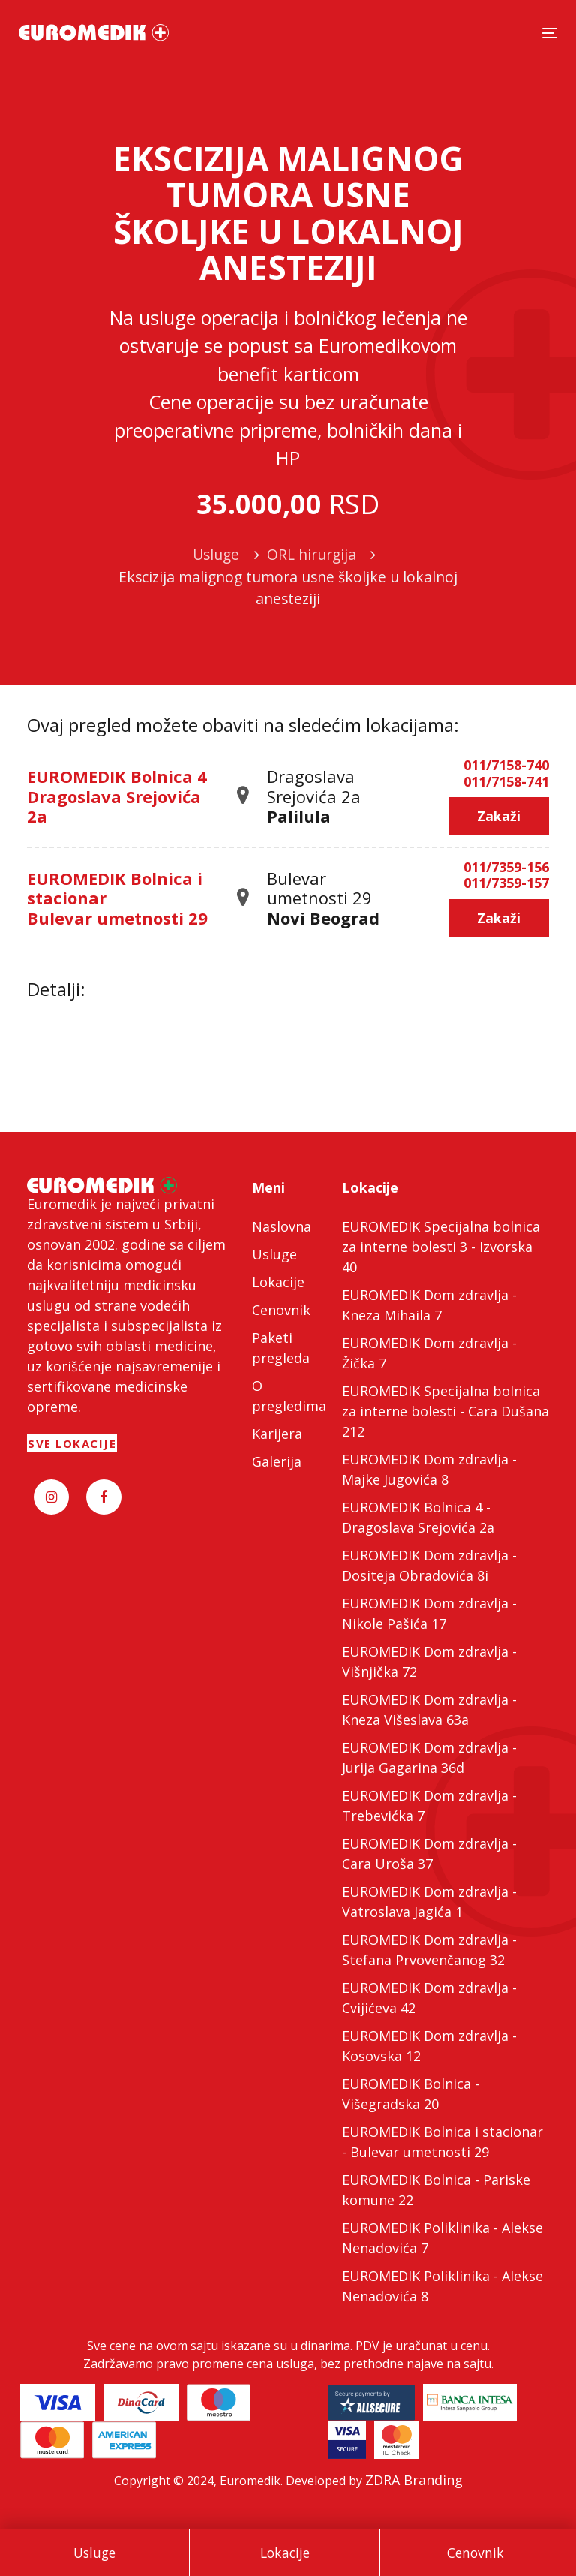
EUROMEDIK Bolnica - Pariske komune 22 (436, 2190)
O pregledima (288, 1396)
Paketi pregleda (281, 1348)
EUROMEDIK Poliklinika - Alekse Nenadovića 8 (442, 2286)
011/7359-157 (506, 883)
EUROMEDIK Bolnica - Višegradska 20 (410, 2094)
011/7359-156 (506, 867)
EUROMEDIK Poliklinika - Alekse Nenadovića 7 (442, 2238)
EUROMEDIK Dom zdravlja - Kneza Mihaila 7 (429, 1305)
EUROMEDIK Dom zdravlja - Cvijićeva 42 (429, 1998)
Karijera (277, 1434)
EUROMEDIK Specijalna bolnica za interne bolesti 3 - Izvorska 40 (441, 1246)
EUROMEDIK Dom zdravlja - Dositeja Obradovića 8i (429, 1565)
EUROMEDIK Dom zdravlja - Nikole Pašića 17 (429, 1613)
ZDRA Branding (414, 2480)
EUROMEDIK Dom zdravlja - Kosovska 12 (429, 2046)
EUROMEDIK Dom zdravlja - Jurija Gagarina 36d (429, 1757)
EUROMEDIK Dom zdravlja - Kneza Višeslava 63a (429, 1709)
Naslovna (281, 1226)
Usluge (95, 2553)
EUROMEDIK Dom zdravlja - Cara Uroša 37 (429, 1853)
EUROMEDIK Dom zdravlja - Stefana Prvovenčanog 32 (429, 1949)
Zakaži (498, 816)
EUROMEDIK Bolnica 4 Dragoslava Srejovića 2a (117, 796)
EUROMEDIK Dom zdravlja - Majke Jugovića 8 (429, 1469)
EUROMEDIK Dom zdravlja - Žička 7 (429, 1353)
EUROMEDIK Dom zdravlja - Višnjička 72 (429, 1661)
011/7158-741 (506, 782)
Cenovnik (475, 2553)
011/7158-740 (506, 765)
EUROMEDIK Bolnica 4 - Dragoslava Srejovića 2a (418, 1517)
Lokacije (285, 2553)
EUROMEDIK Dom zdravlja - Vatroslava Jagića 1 (429, 1901)
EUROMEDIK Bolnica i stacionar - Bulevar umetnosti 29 (442, 2142)
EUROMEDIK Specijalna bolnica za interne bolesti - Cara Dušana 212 (445, 1411)
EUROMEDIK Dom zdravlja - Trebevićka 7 (429, 1805)
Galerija (277, 1461)
